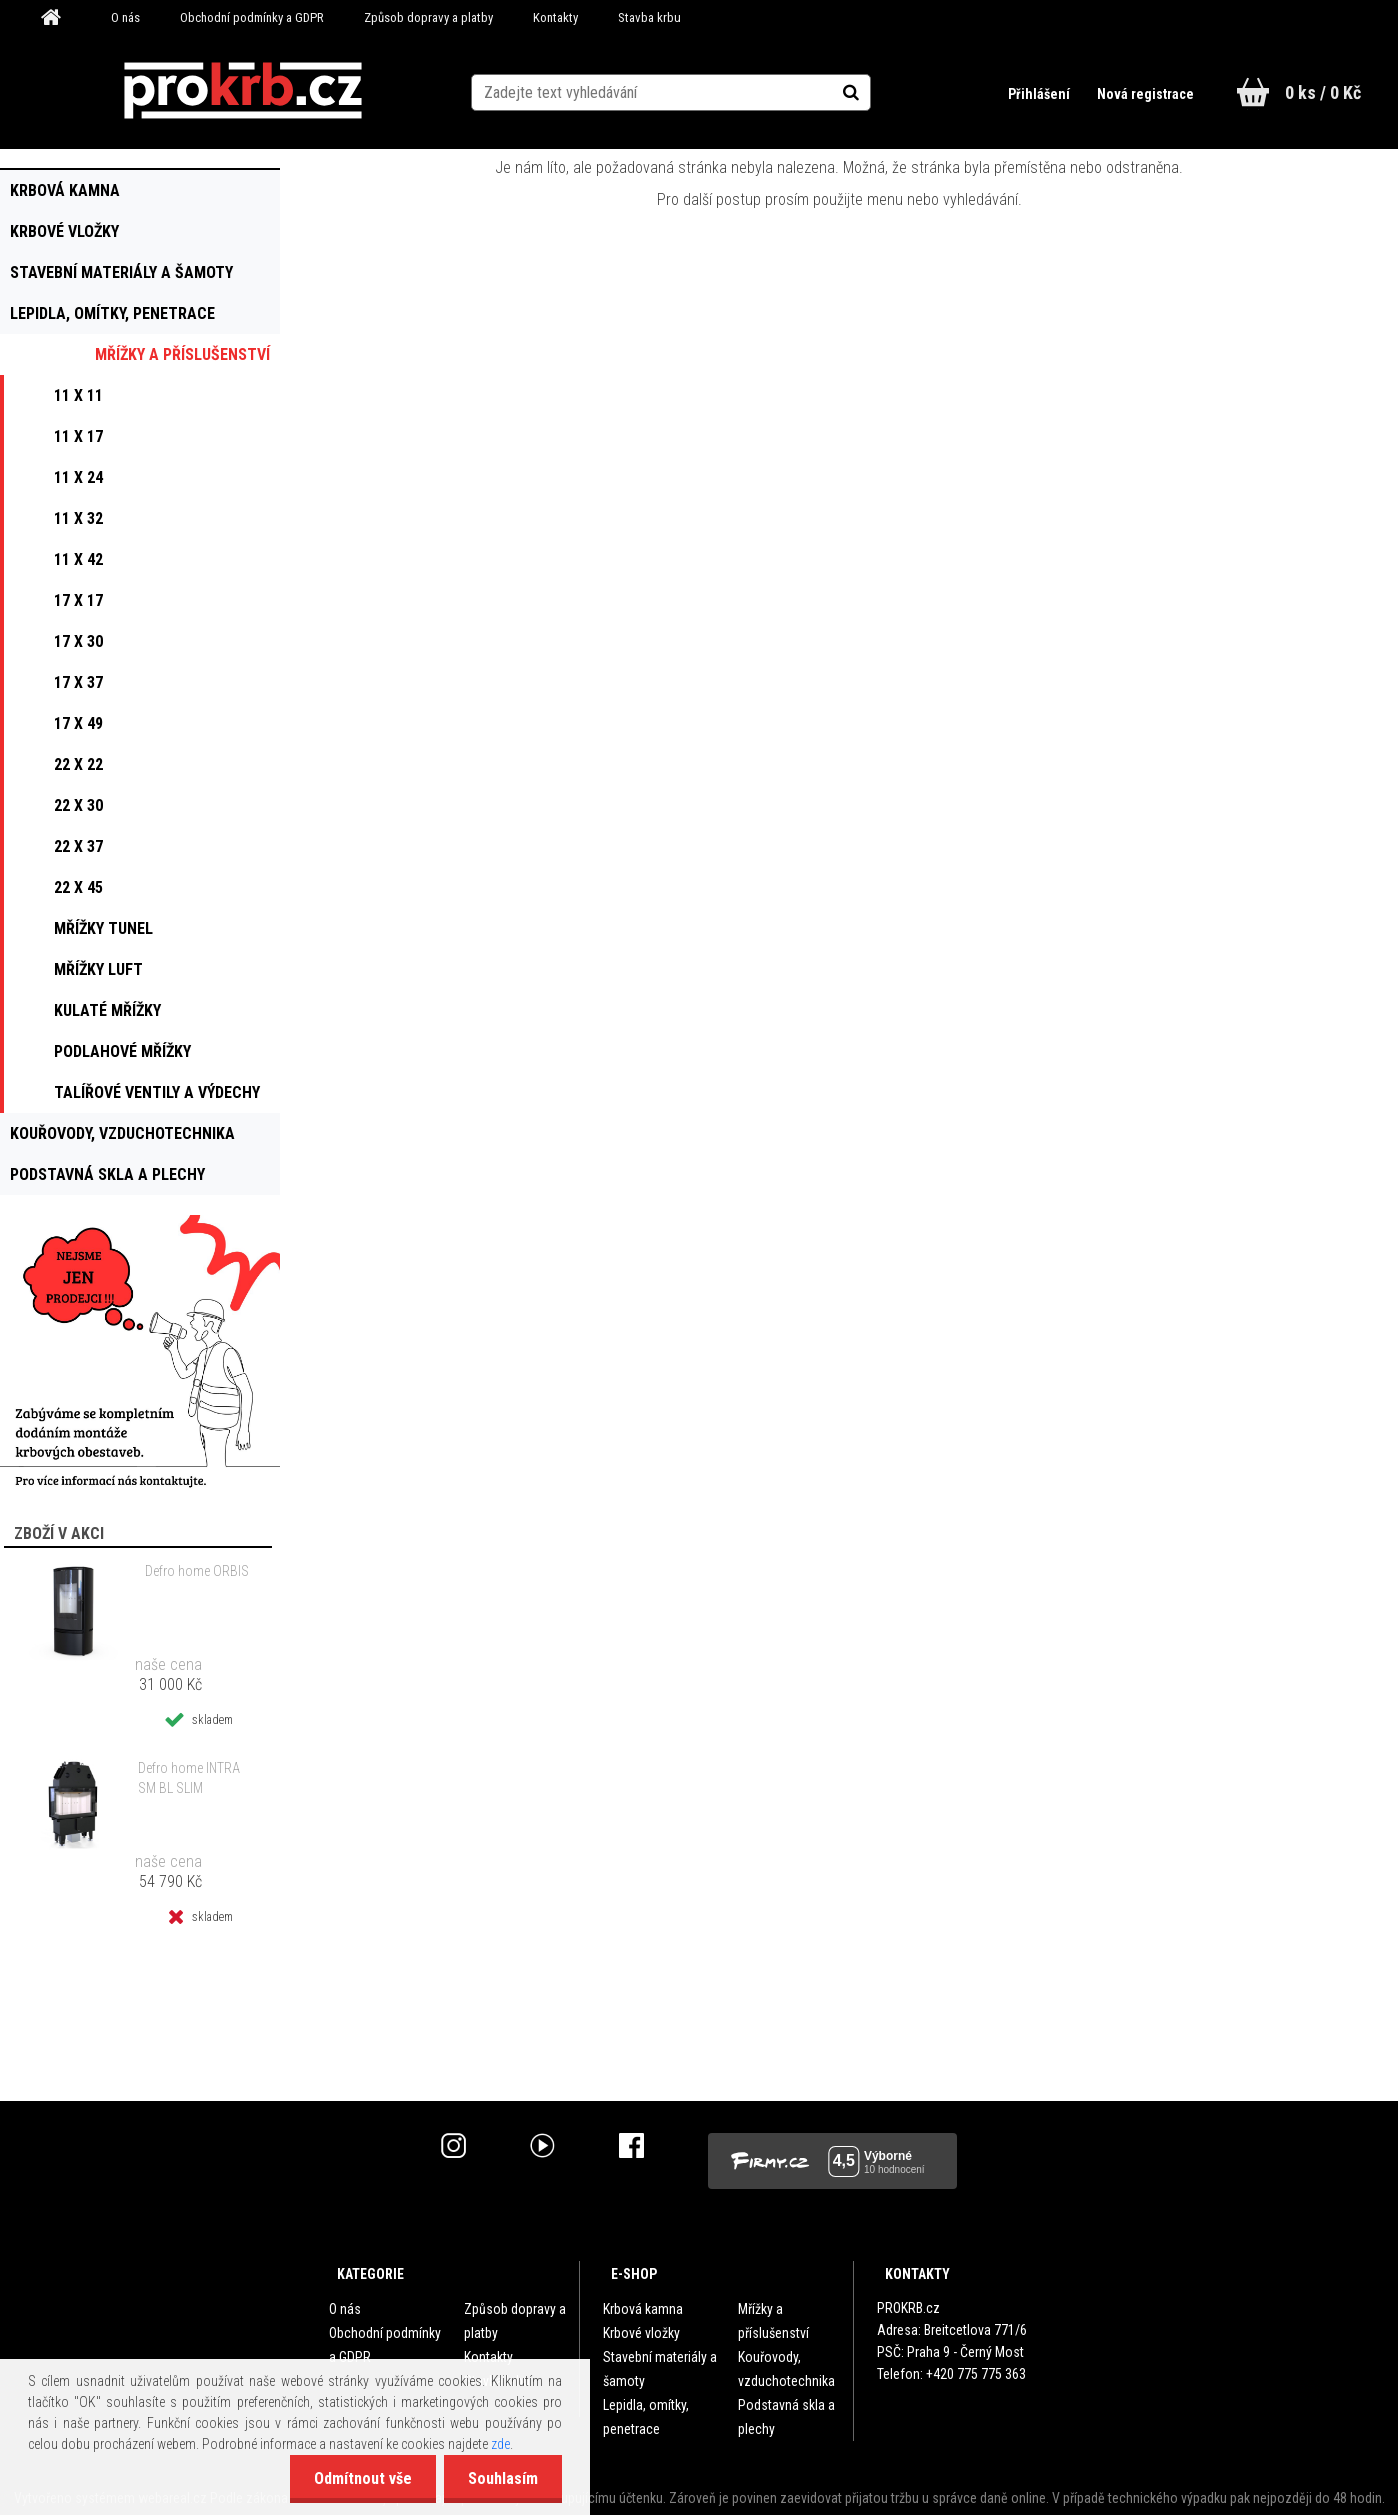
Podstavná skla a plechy (786, 2417)
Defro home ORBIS (197, 1571)
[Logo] (242, 91)
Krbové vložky (641, 2333)
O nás (125, 17)
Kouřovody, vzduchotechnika (786, 2369)
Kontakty (555, 17)
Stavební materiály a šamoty (660, 2369)
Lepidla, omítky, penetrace (646, 2417)
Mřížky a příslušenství (773, 2321)
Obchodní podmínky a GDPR (252, 17)
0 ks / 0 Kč (1323, 92)
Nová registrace (1145, 94)
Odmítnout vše (360, 2478)
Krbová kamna (643, 2309)
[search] (872, 92)
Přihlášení (1039, 94)
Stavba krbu (649, 17)
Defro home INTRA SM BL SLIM (189, 1778)
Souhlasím (502, 2478)
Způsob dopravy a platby (428, 17)
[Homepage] (58, 18)
